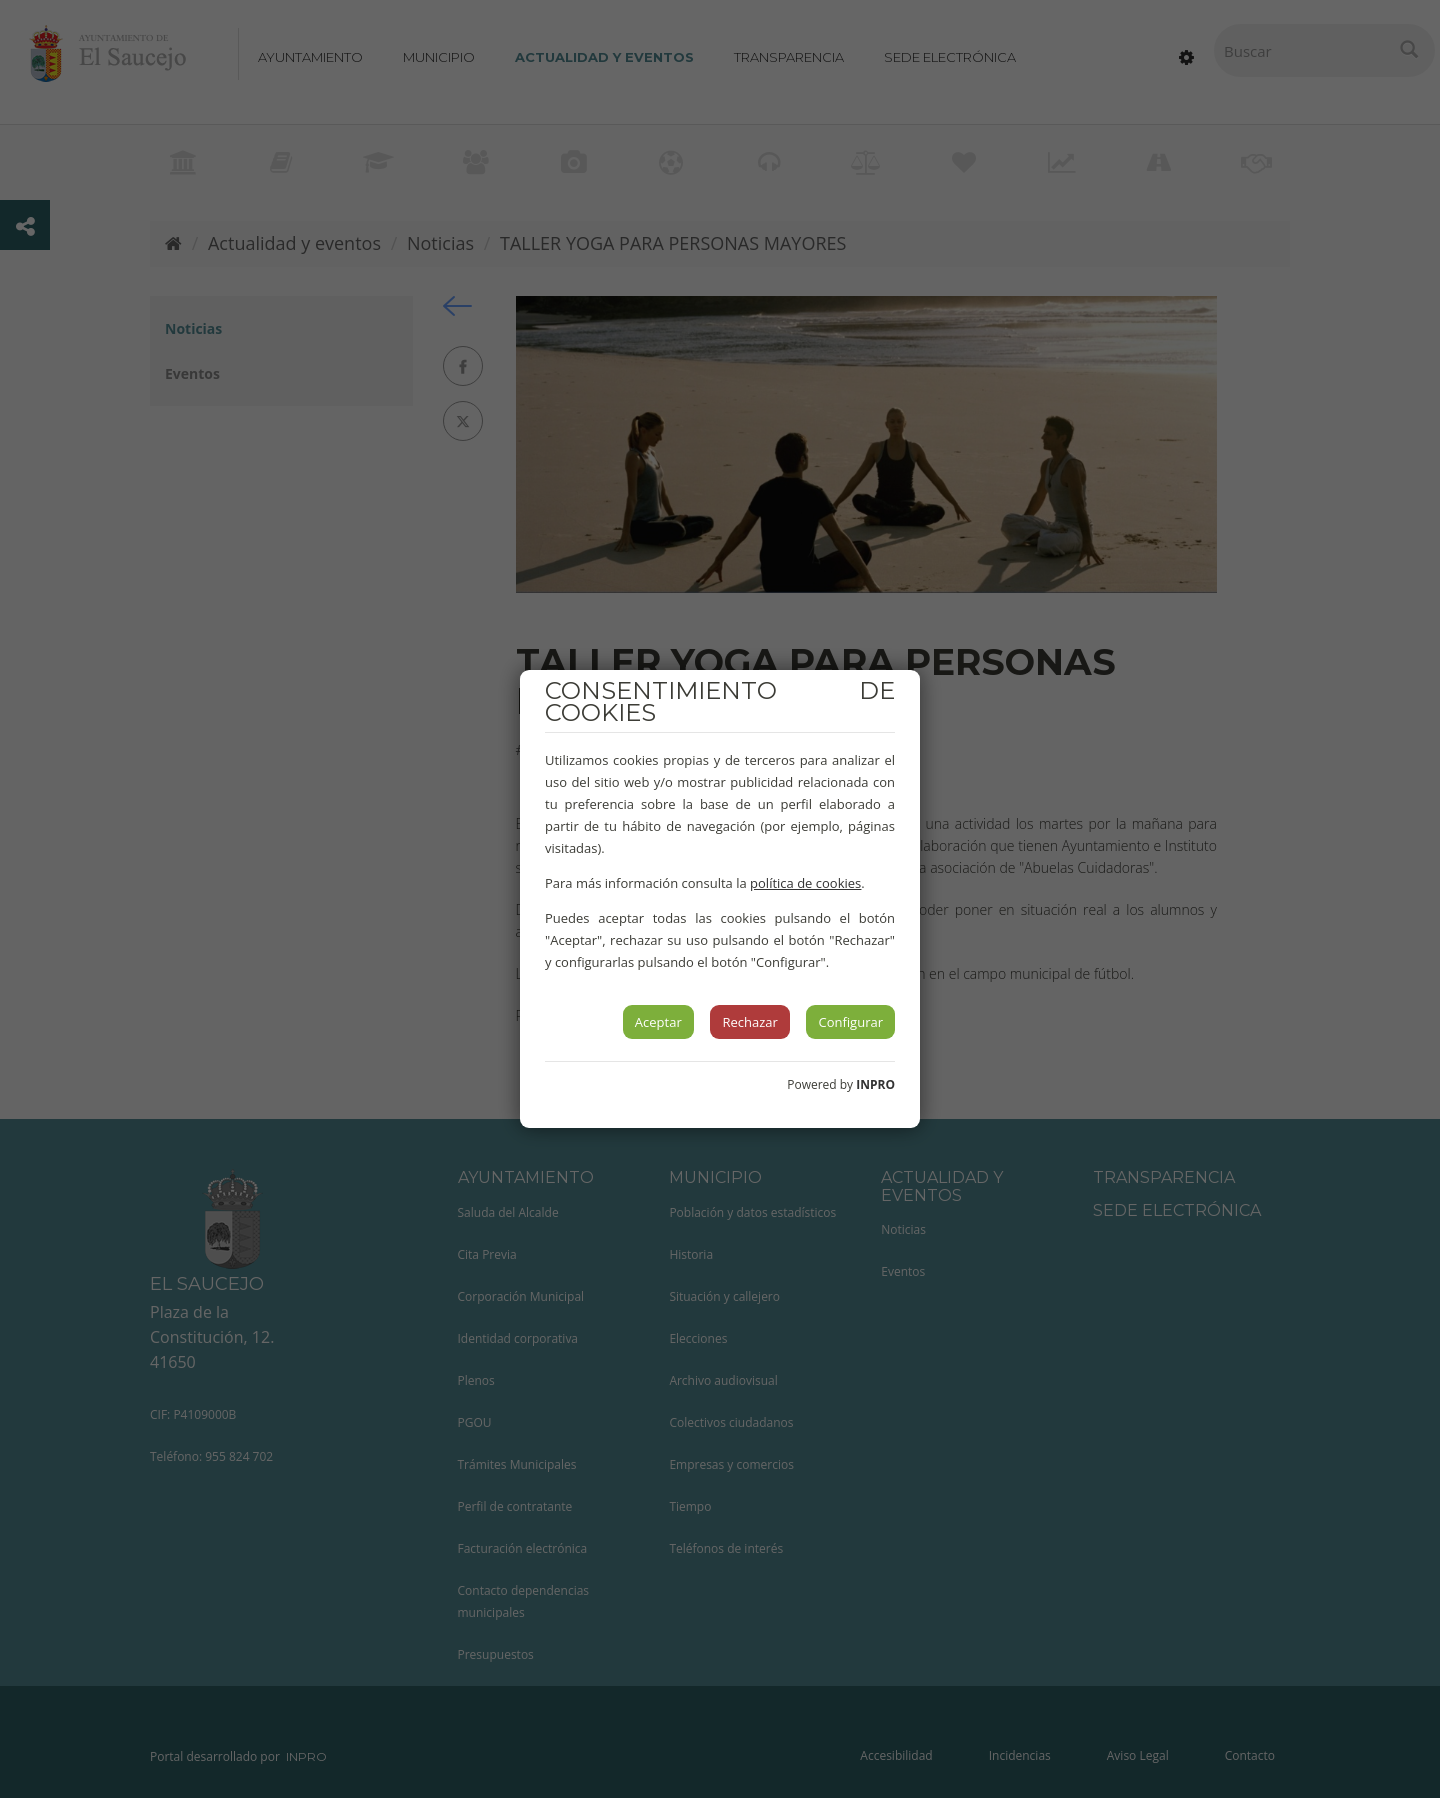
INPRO (875, 1084)
